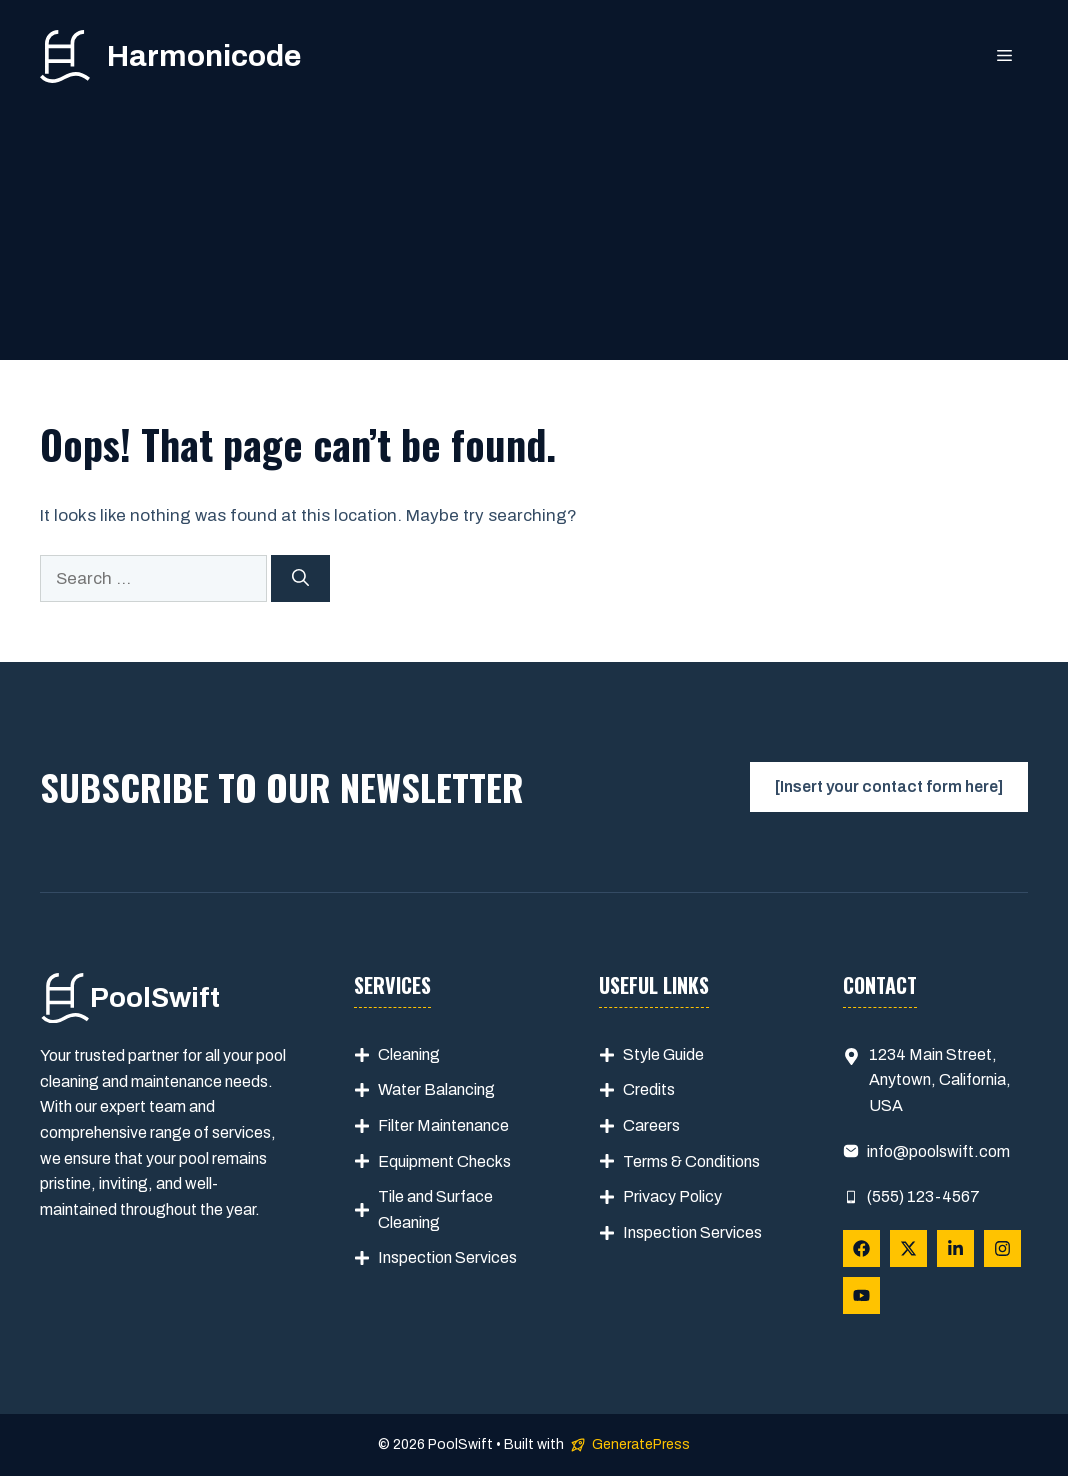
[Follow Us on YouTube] (861, 1295)
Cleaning (409, 1054)
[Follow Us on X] (908, 1248)
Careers (651, 1125)
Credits (649, 1089)
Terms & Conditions (691, 1161)
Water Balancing (436, 1089)
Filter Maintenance (443, 1125)
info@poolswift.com (938, 1151)
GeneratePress (641, 1444)
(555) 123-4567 (923, 1196)
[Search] (300, 579)
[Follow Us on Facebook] (861, 1248)
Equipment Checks (444, 1161)
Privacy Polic (668, 1196)
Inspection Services (447, 1257)
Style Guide (663, 1054)
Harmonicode (204, 56)
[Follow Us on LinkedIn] (955, 1248)
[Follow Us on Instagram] (1002, 1248)
